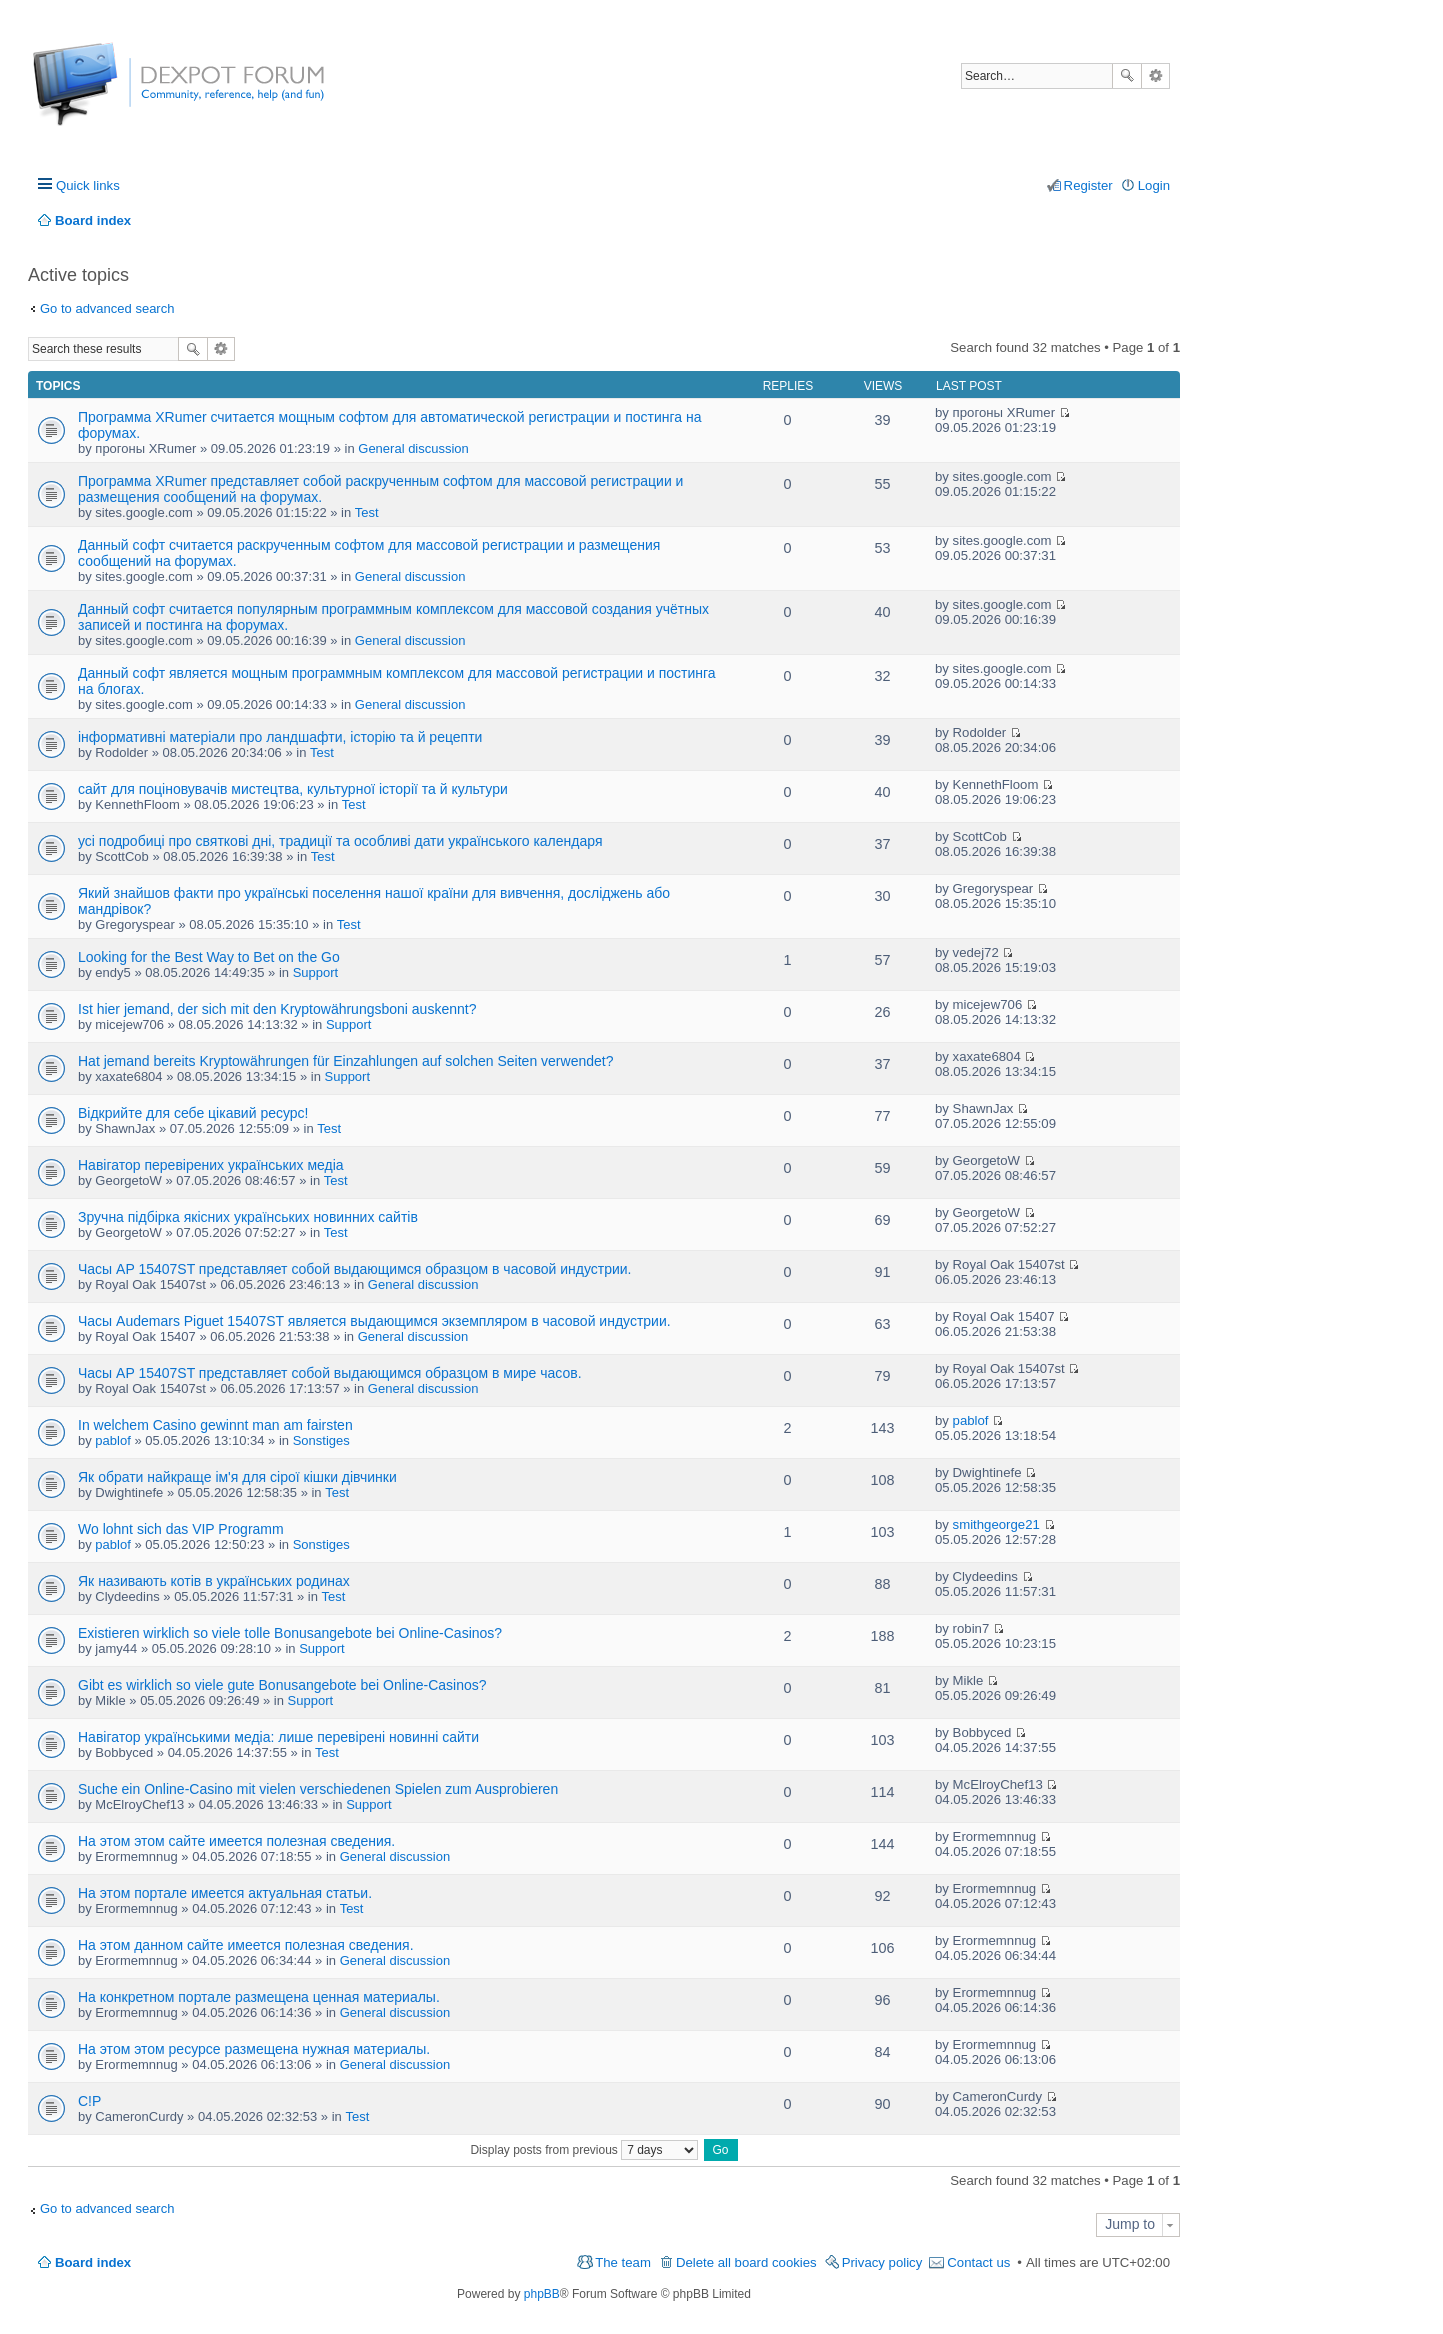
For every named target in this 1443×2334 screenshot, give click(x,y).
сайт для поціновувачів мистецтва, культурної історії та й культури (293, 789)
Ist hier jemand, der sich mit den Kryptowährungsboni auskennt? (277, 1009)
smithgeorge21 (996, 1524)
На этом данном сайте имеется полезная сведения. (246, 1945)
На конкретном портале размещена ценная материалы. (259, 1997)
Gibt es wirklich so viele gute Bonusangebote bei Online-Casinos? (282, 1685)
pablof (112, 1440)
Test (367, 512)
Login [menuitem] (1154, 185)
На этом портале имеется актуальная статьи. (225, 1893)
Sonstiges (321, 1440)
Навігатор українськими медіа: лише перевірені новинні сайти (278, 1737)
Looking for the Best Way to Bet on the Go (209, 957)
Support (316, 972)
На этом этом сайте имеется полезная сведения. (236, 1841)
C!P (89, 2101)
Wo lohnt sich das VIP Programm (181, 1529)
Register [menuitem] (1088, 185)
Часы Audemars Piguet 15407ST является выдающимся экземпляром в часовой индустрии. (374, 1321)
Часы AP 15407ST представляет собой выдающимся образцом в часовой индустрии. (354, 1269)
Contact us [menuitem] (978, 2262)
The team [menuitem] (623, 2262)
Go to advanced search (107, 308)
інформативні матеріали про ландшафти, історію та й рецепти (280, 737)
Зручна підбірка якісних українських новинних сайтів (248, 1217)
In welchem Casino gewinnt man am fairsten (215, 1425)
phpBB (542, 2294)
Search (1127, 76)
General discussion (413, 448)
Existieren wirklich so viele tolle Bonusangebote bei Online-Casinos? (290, 1633)
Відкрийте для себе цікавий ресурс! (193, 1113)
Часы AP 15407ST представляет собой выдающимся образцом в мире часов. (330, 1373)
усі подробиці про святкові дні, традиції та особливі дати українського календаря (340, 841)
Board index (93, 2262)
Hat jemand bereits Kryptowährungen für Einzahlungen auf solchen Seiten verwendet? (345, 1061)
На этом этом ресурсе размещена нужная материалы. (254, 2049)
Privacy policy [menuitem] (882, 2262)
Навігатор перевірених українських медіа (211, 1165)
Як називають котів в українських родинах (214, 1581)
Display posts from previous (584, 2150)
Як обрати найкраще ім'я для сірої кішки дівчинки (237, 1477)
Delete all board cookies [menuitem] (746, 2262)
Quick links (88, 185)
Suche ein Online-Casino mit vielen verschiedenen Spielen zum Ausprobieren (318, 1789)
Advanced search (1155, 76)
